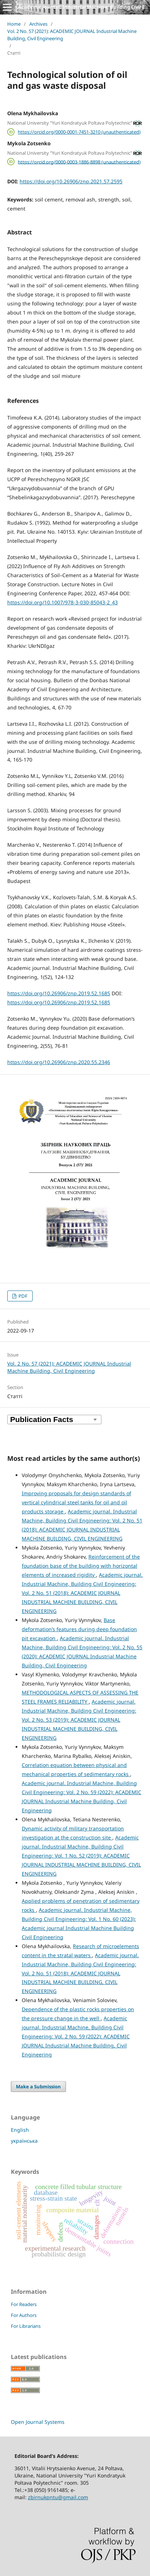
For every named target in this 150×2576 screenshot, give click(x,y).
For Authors (24, 2315)
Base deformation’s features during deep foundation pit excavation (79, 1629)
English (20, 2129)
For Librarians (26, 2326)
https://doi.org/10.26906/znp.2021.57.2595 (71, 181)
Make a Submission (38, 2086)
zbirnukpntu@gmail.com (58, 2497)
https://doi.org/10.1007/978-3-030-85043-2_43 (62, 602)
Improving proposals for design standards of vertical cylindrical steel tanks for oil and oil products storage (76, 1502)
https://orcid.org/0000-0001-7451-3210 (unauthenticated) (79, 132)
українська (24, 2140)
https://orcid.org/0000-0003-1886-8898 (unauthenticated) (79, 161)
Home (14, 24)
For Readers (24, 2304)
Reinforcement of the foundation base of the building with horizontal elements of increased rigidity (81, 1565)
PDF (22, 1296)
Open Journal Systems (37, 2421)
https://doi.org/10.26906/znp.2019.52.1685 (58, 993)
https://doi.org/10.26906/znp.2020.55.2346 (58, 1062)
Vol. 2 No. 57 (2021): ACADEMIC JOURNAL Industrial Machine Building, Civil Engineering (72, 35)
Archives (38, 24)
